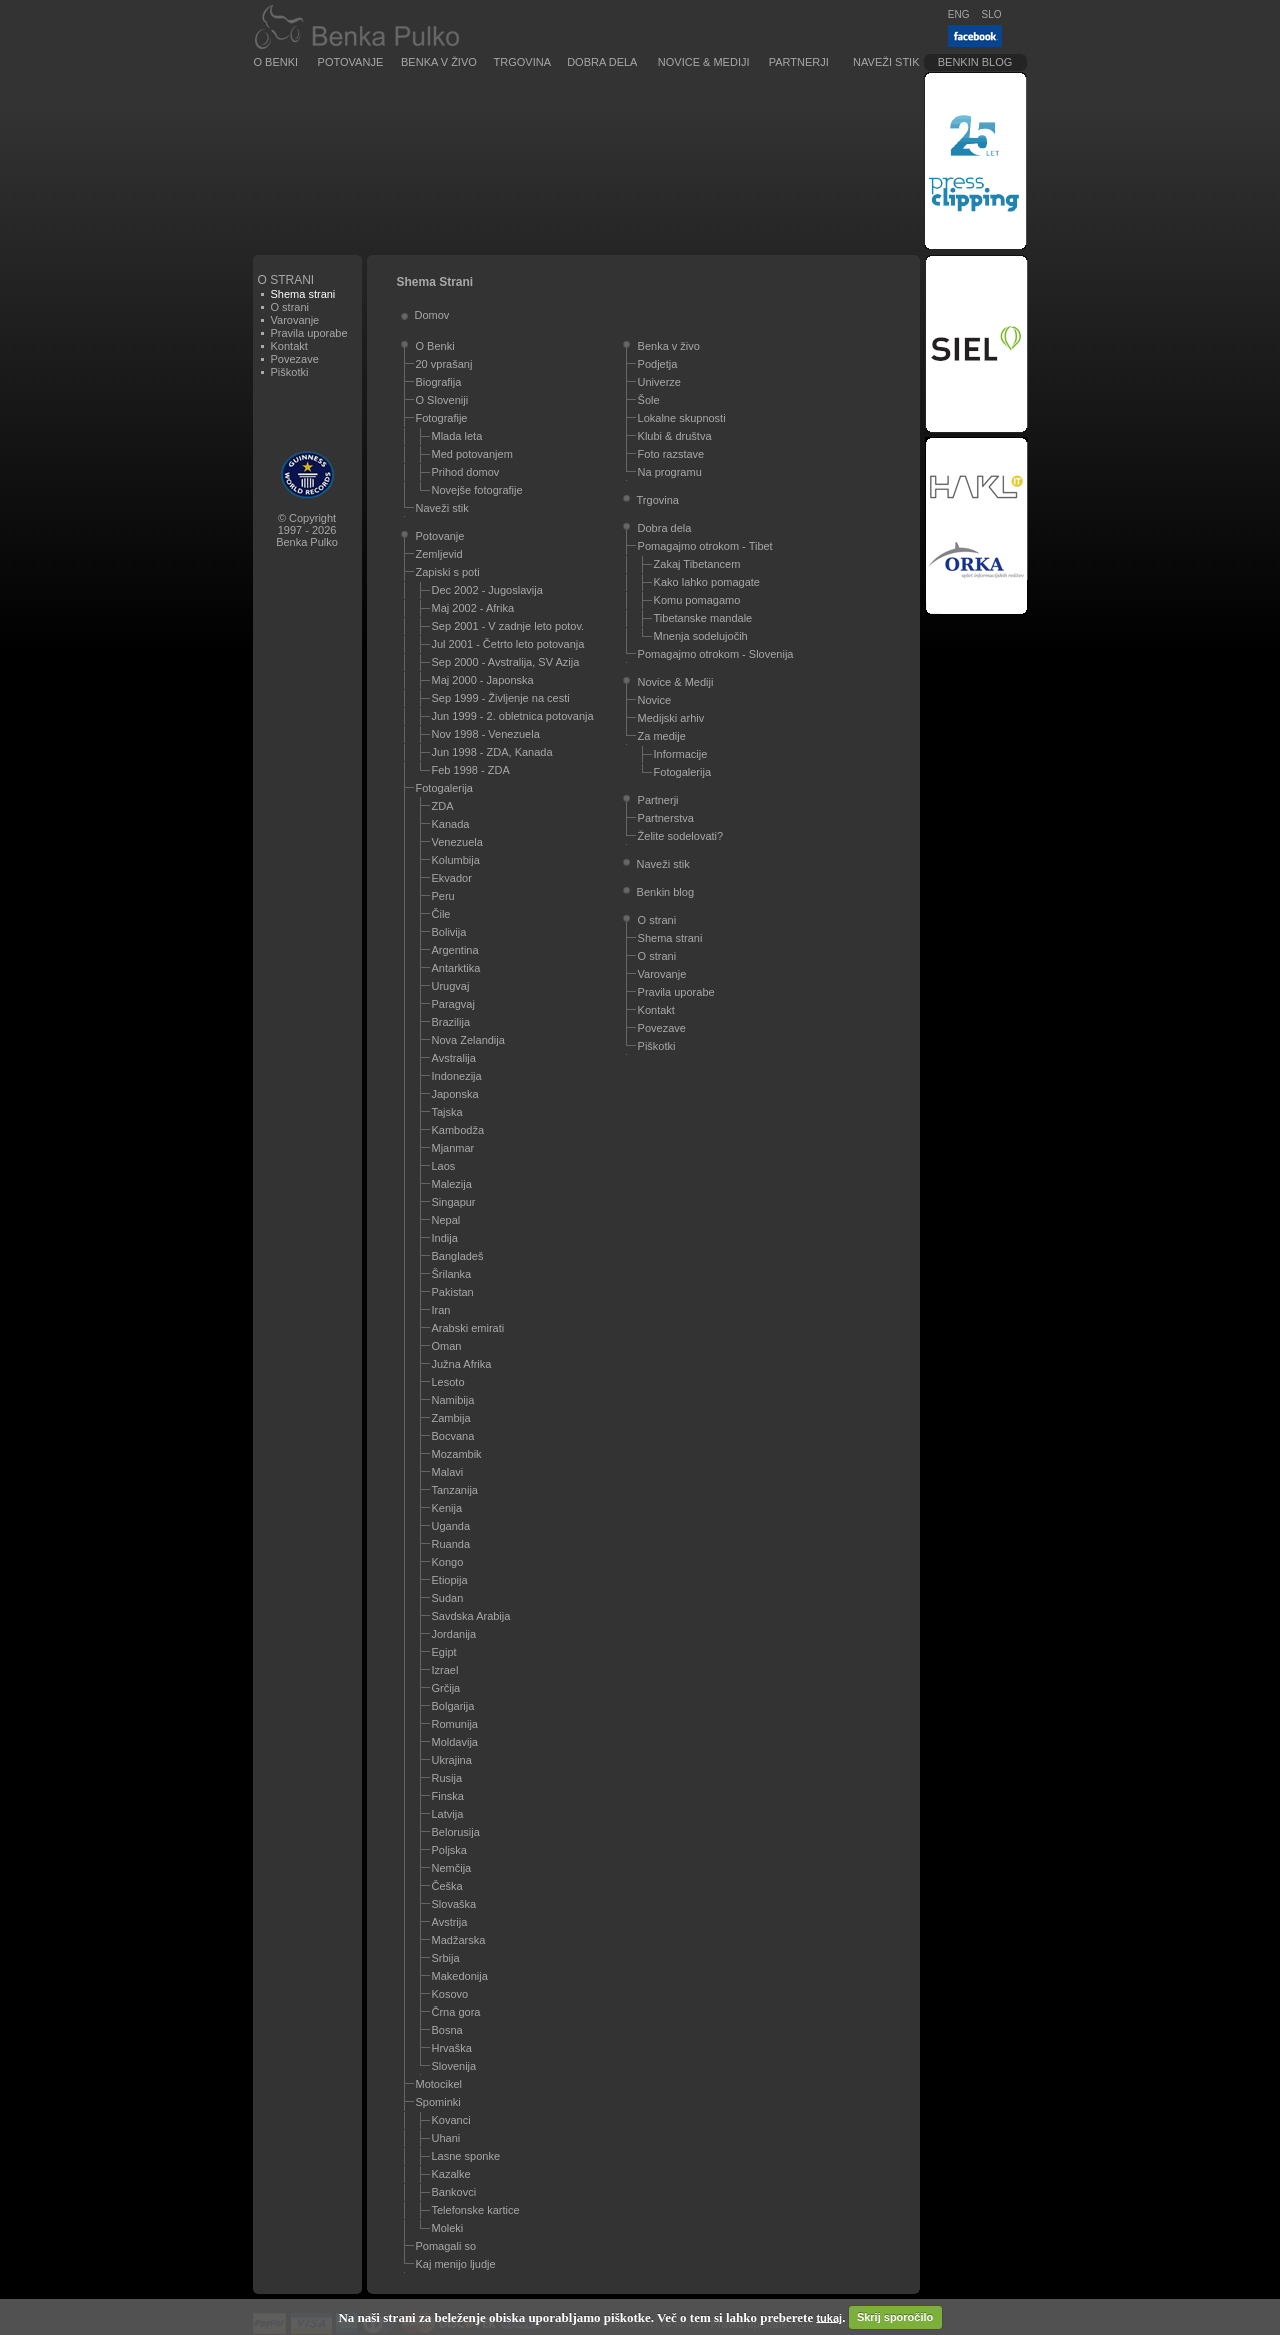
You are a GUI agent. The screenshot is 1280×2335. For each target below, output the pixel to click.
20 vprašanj (444, 364)
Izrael (445, 1670)
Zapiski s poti (448, 572)
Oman (447, 1346)
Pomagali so (446, 2246)
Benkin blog (975, 62)
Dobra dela (602, 62)
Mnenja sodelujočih (701, 636)
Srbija (446, 1958)
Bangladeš (458, 1256)
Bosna (447, 2030)
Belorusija (456, 1832)
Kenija (447, 1508)
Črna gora (456, 2012)
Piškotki (290, 372)
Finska (448, 1796)
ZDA (443, 806)
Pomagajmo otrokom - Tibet (705, 546)
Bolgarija (453, 1706)
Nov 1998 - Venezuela (486, 734)
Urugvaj (451, 986)
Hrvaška (452, 2048)
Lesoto (448, 1382)
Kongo (448, 1562)
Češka (447, 1886)
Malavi (448, 1472)
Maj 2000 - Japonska (483, 680)
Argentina (455, 950)
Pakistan (453, 1292)
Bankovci (454, 2192)
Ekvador (452, 878)
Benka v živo (439, 62)
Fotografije (442, 418)
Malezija (452, 1184)
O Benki (276, 62)
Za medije (662, 736)
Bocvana (453, 1436)
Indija (445, 1238)
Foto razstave (671, 454)
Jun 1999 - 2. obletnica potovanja (513, 716)
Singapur (454, 1202)
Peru (443, 896)
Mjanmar (453, 1148)
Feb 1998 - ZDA (471, 770)
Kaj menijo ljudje (456, 2264)
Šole (649, 400)
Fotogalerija (444, 788)
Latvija (448, 1814)
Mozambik (457, 1454)
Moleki (448, 2228)
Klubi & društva (675, 436)
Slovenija (454, 2066)
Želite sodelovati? (681, 836)
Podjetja (658, 364)
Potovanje (351, 62)
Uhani (446, 2138)
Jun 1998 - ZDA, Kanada (492, 752)
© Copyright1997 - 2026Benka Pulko (307, 530)
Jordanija (454, 1634)
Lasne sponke (466, 2156)
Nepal (446, 1220)
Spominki (438, 2102)
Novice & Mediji (704, 62)
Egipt (444, 1652)
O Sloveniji (442, 400)
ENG (959, 14)
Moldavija (455, 1742)
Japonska (455, 1094)
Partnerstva (666, 818)
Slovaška (454, 1904)
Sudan (448, 1598)
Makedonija (460, 1976)
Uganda (451, 1526)
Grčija (446, 1688)
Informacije (681, 754)
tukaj (829, 2317)
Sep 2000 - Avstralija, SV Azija (506, 662)
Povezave (295, 359)
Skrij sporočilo (895, 2317)
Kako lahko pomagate (707, 582)
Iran (441, 1310)
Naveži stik (886, 62)
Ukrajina (452, 1760)
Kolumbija (456, 860)
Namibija (453, 1400)
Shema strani (670, 938)
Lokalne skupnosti (682, 418)
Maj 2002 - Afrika (473, 608)
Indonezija (457, 1076)
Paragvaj (453, 1004)
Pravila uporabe (309, 333)
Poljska (449, 1850)
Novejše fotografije (477, 490)
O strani (290, 307)
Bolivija (449, 932)
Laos (444, 1166)
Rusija (447, 1778)
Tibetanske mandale (703, 618)
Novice (655, 700)
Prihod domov (466, 472)
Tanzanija (455, 1490)
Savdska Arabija (471, 1616)
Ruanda (451, 1544)
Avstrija (450, 1922)
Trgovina (522, 62)
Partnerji (799, 62)
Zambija (451, 1418)
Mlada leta (457, 436)
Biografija (439, 382)
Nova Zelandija (468, 1040)
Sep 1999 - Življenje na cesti (501, 698)
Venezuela (457, 842)
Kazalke (451, 2174)
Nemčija (452, 1868)
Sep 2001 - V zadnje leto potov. (508, 626)
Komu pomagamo (697, 600)
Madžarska (459, 1940)
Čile (441, 914)
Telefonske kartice (476, 2210)
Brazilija (451, 1022)
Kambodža (458, 1130)
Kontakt (289, 346)
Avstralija (454, 1058)
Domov (432, 315)
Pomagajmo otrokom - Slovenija (716, 654)
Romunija (455, 1724)
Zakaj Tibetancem (697, 564)
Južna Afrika (462, 1364)
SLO (991, 14)
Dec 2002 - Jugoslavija (487, 590)
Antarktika (456, 968)
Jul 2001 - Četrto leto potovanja (508, 644)
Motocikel (439, 2084)
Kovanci (451, 2120)
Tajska (447, 1112)
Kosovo (450, 1994)
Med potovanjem (472, 454)
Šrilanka (452, 1274)
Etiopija (450, 1580)
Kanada (451, 824)
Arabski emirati (468, 1328)
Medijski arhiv (671, 718)
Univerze (659, 382)
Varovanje (295, 320)
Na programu (670, 472)
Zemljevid (439, 554)
